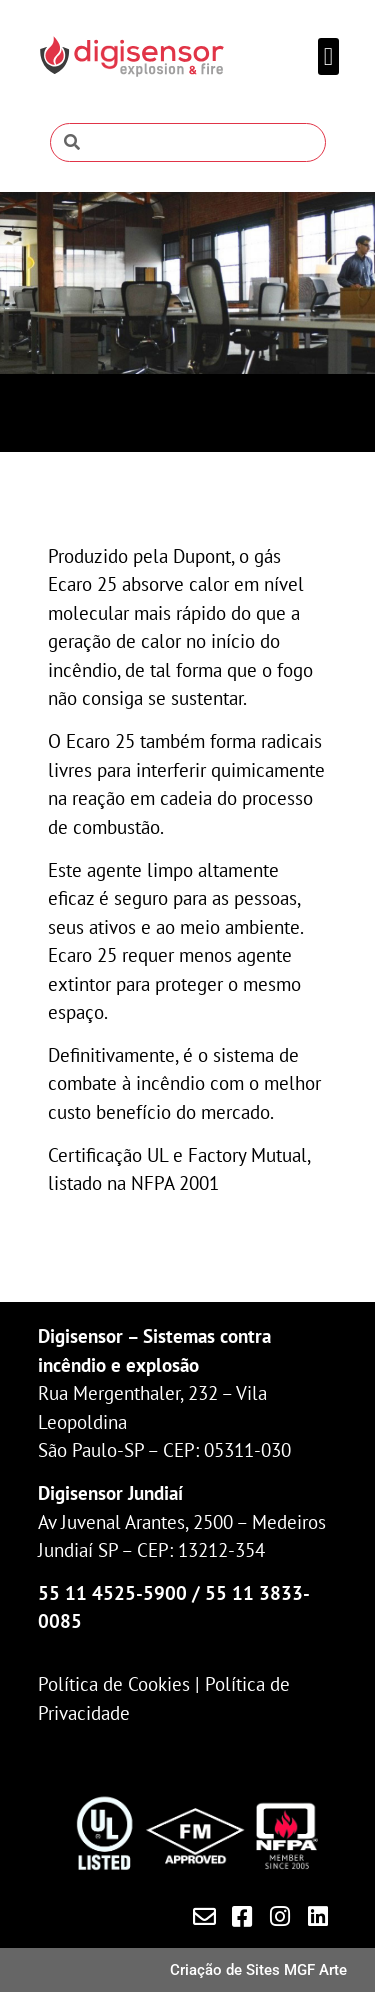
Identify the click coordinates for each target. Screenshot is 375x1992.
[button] (329, 57)
